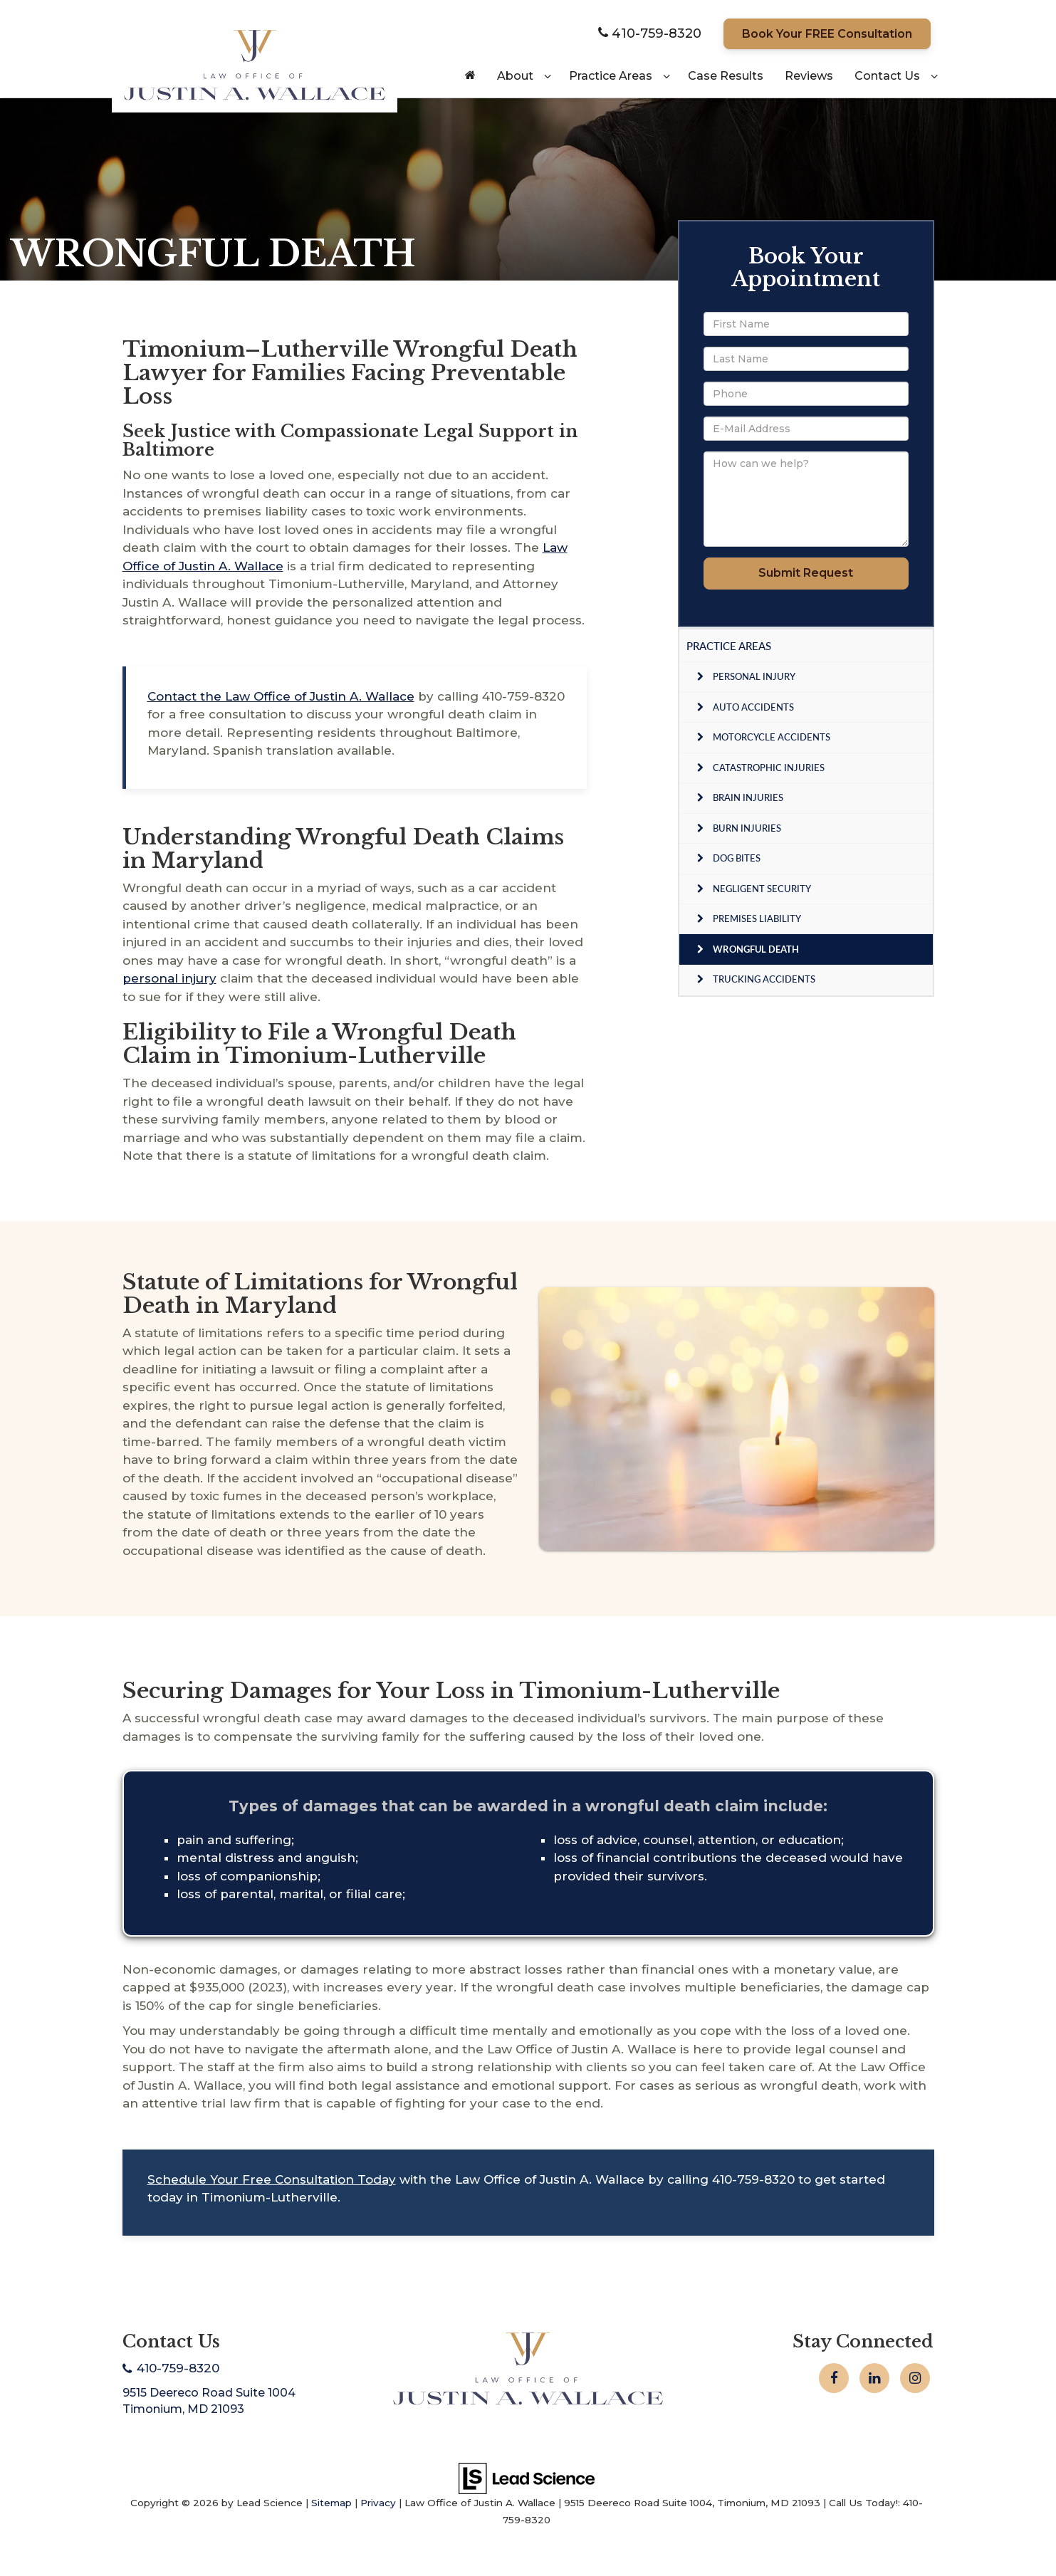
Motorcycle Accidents (771, 737)
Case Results (725, 76)
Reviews (809, 76)
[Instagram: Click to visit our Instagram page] (915, 2378)
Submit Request (805, 573)
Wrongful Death (756, 949)
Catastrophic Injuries (769, 767)
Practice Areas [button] (610, 76)
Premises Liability (757, 918)
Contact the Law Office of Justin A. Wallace (280, 696)
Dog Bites (736, 858)
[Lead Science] (527, 2477)
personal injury (169, 978)
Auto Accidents (753, 707)
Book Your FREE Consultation (827, 34)
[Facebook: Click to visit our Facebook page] (833, 2378)
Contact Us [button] (887, 76)
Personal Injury (754, 676)
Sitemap (331, 2502)
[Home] (470, 76)
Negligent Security (762, 888)
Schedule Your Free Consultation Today (271, 2179)
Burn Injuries (747, 828)
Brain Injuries (748, 797)
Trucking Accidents (764, 979)
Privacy (378, 2502)
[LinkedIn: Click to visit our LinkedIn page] (874, 2378)
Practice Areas (728, 645)
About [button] (515, 76)
